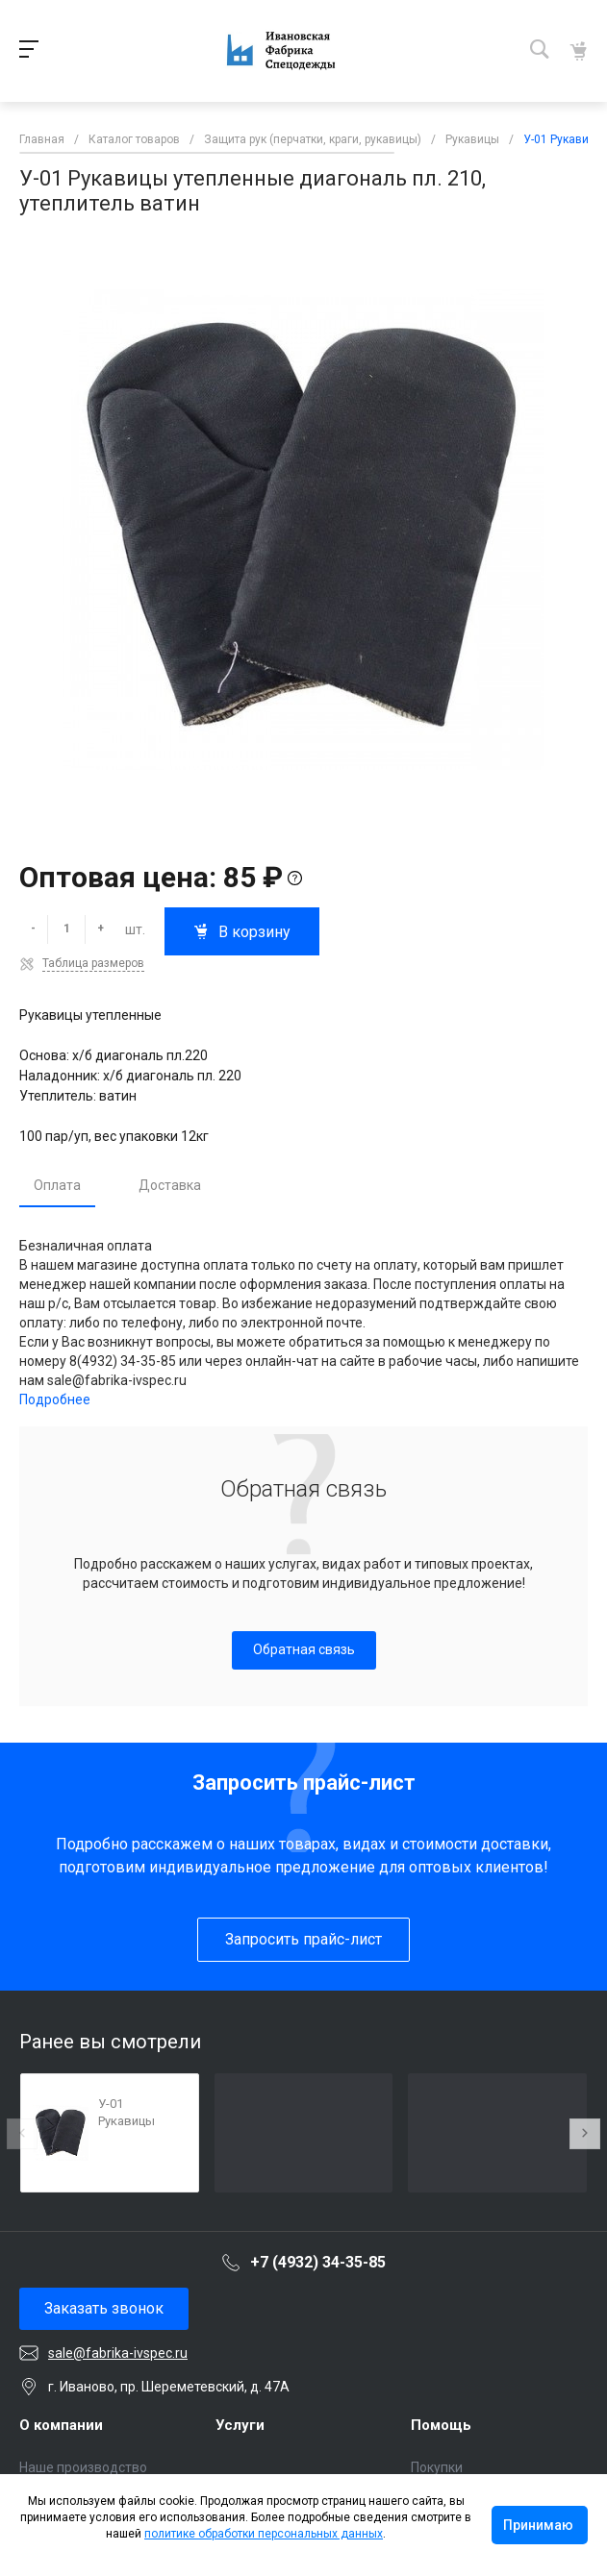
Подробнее (54, 1399)
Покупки (437, 2467)
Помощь (441, 2425)
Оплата (57, 1185)
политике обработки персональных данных (263, 2533)
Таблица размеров (93, 963)
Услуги (240, 2425)
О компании (61, 2425)
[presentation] (22, 2133)
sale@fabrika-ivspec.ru (118, 2353)
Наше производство (83, 2467)
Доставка (170, 1185)
